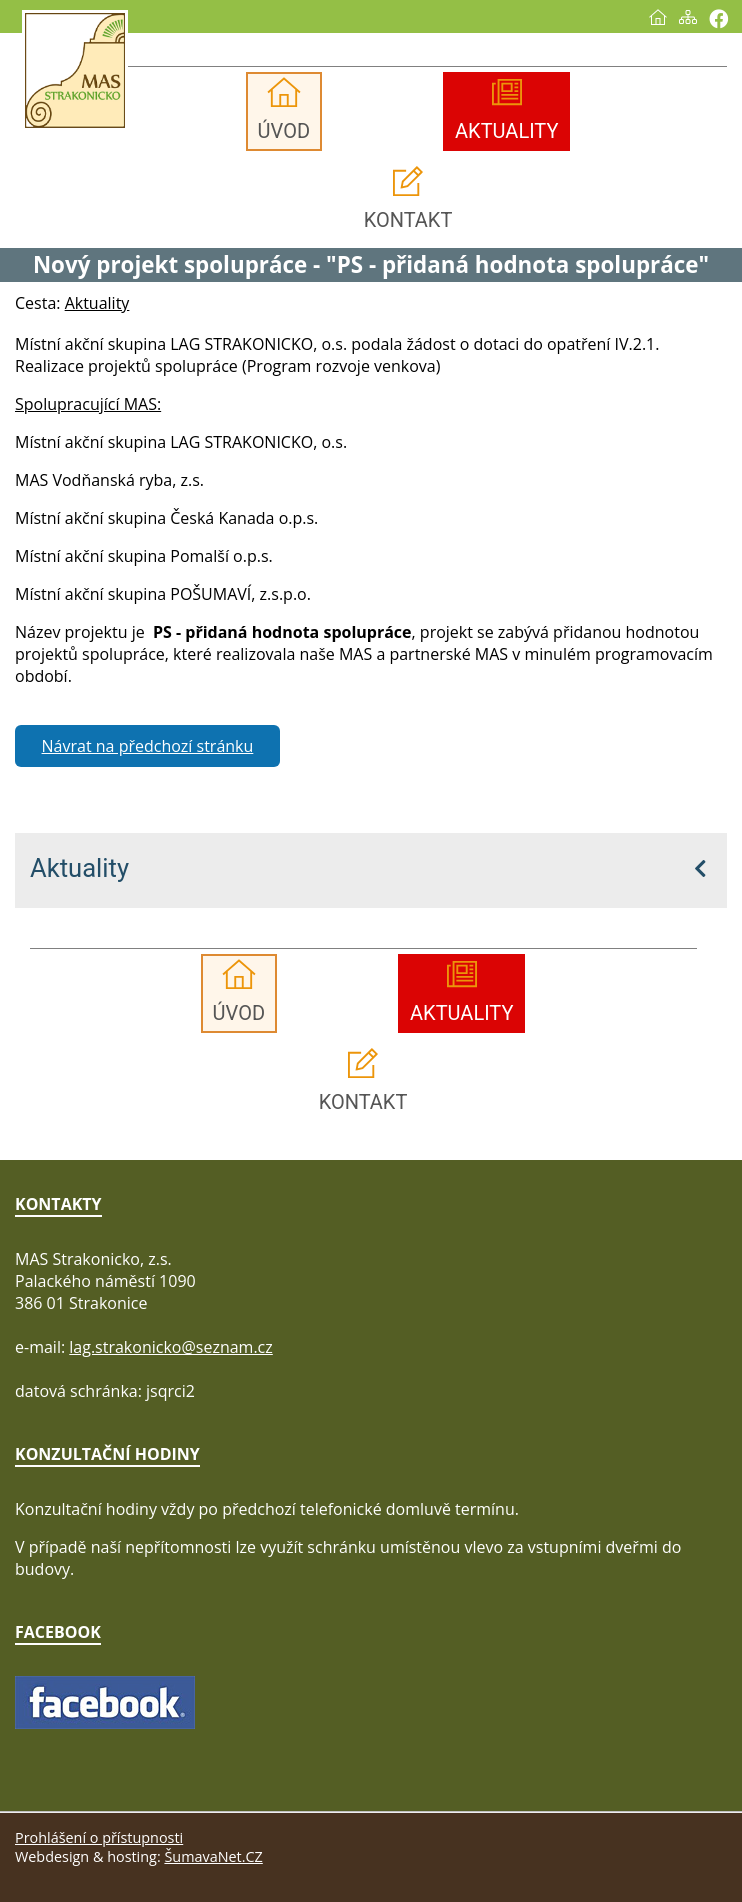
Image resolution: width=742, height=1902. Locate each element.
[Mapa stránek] (688, 17)
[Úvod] (658, 17)
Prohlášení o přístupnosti (99, 1837)
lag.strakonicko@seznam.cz (171, 1347)
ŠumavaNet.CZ (213, 1856)
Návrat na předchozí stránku (148, 746)
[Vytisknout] (718, 18)
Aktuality (79, 868)
